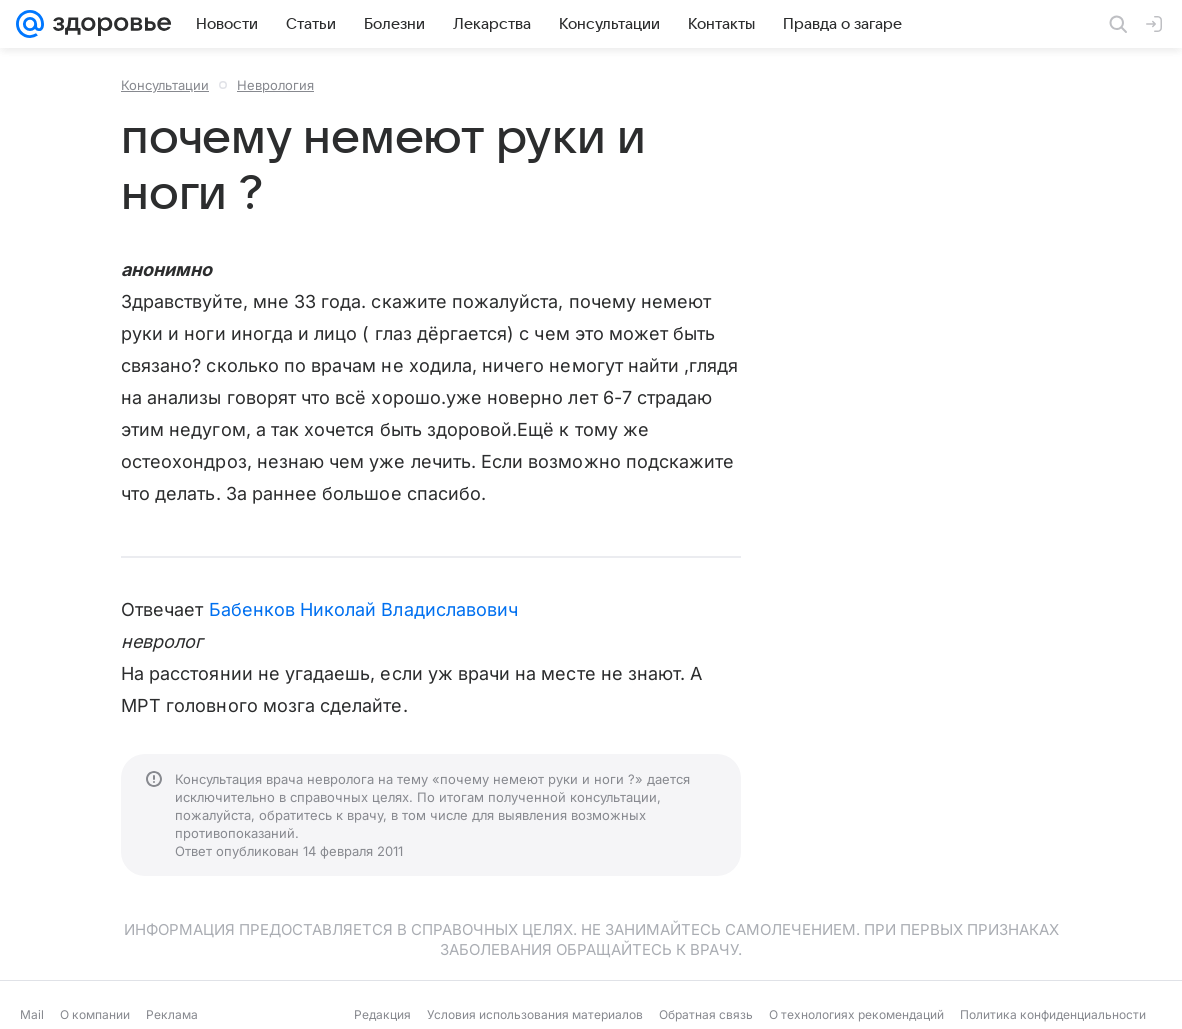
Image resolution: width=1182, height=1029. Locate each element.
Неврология (275, 85)
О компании (95, 1014)
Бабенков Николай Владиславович (364, 609)
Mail (32, 1014)
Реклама (172, 1014)
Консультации (165, 85)
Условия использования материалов (535, 1014)
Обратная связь (706, 1014)
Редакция (382, 1014)
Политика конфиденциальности (1053, 1014)
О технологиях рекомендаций (856, 1014)
